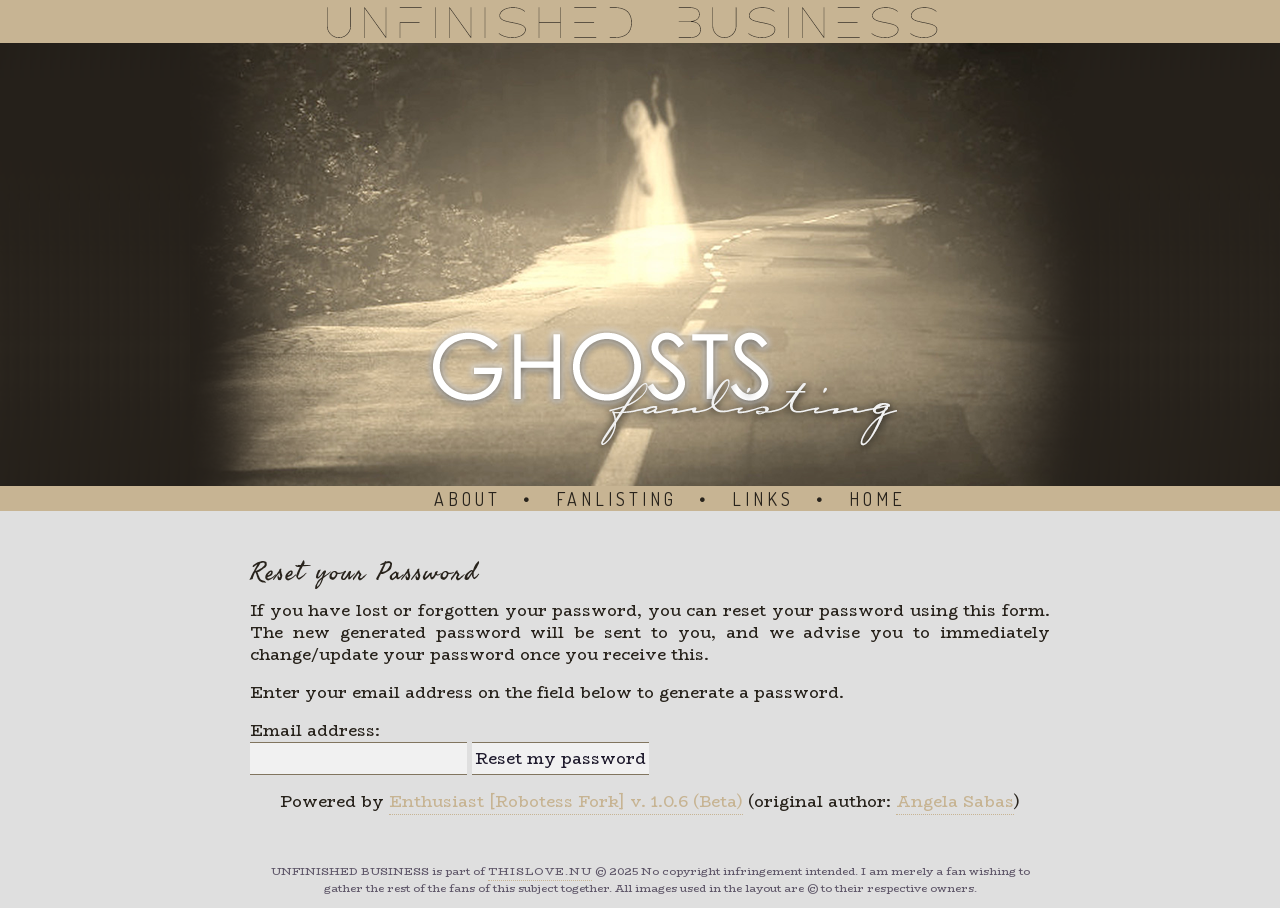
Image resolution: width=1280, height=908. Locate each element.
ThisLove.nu (540, 871)
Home (877, 499)
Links (763, 499)
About (467, 499)
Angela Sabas (955, 801)
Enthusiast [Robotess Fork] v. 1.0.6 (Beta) (566, 801)
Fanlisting (616, 499)
